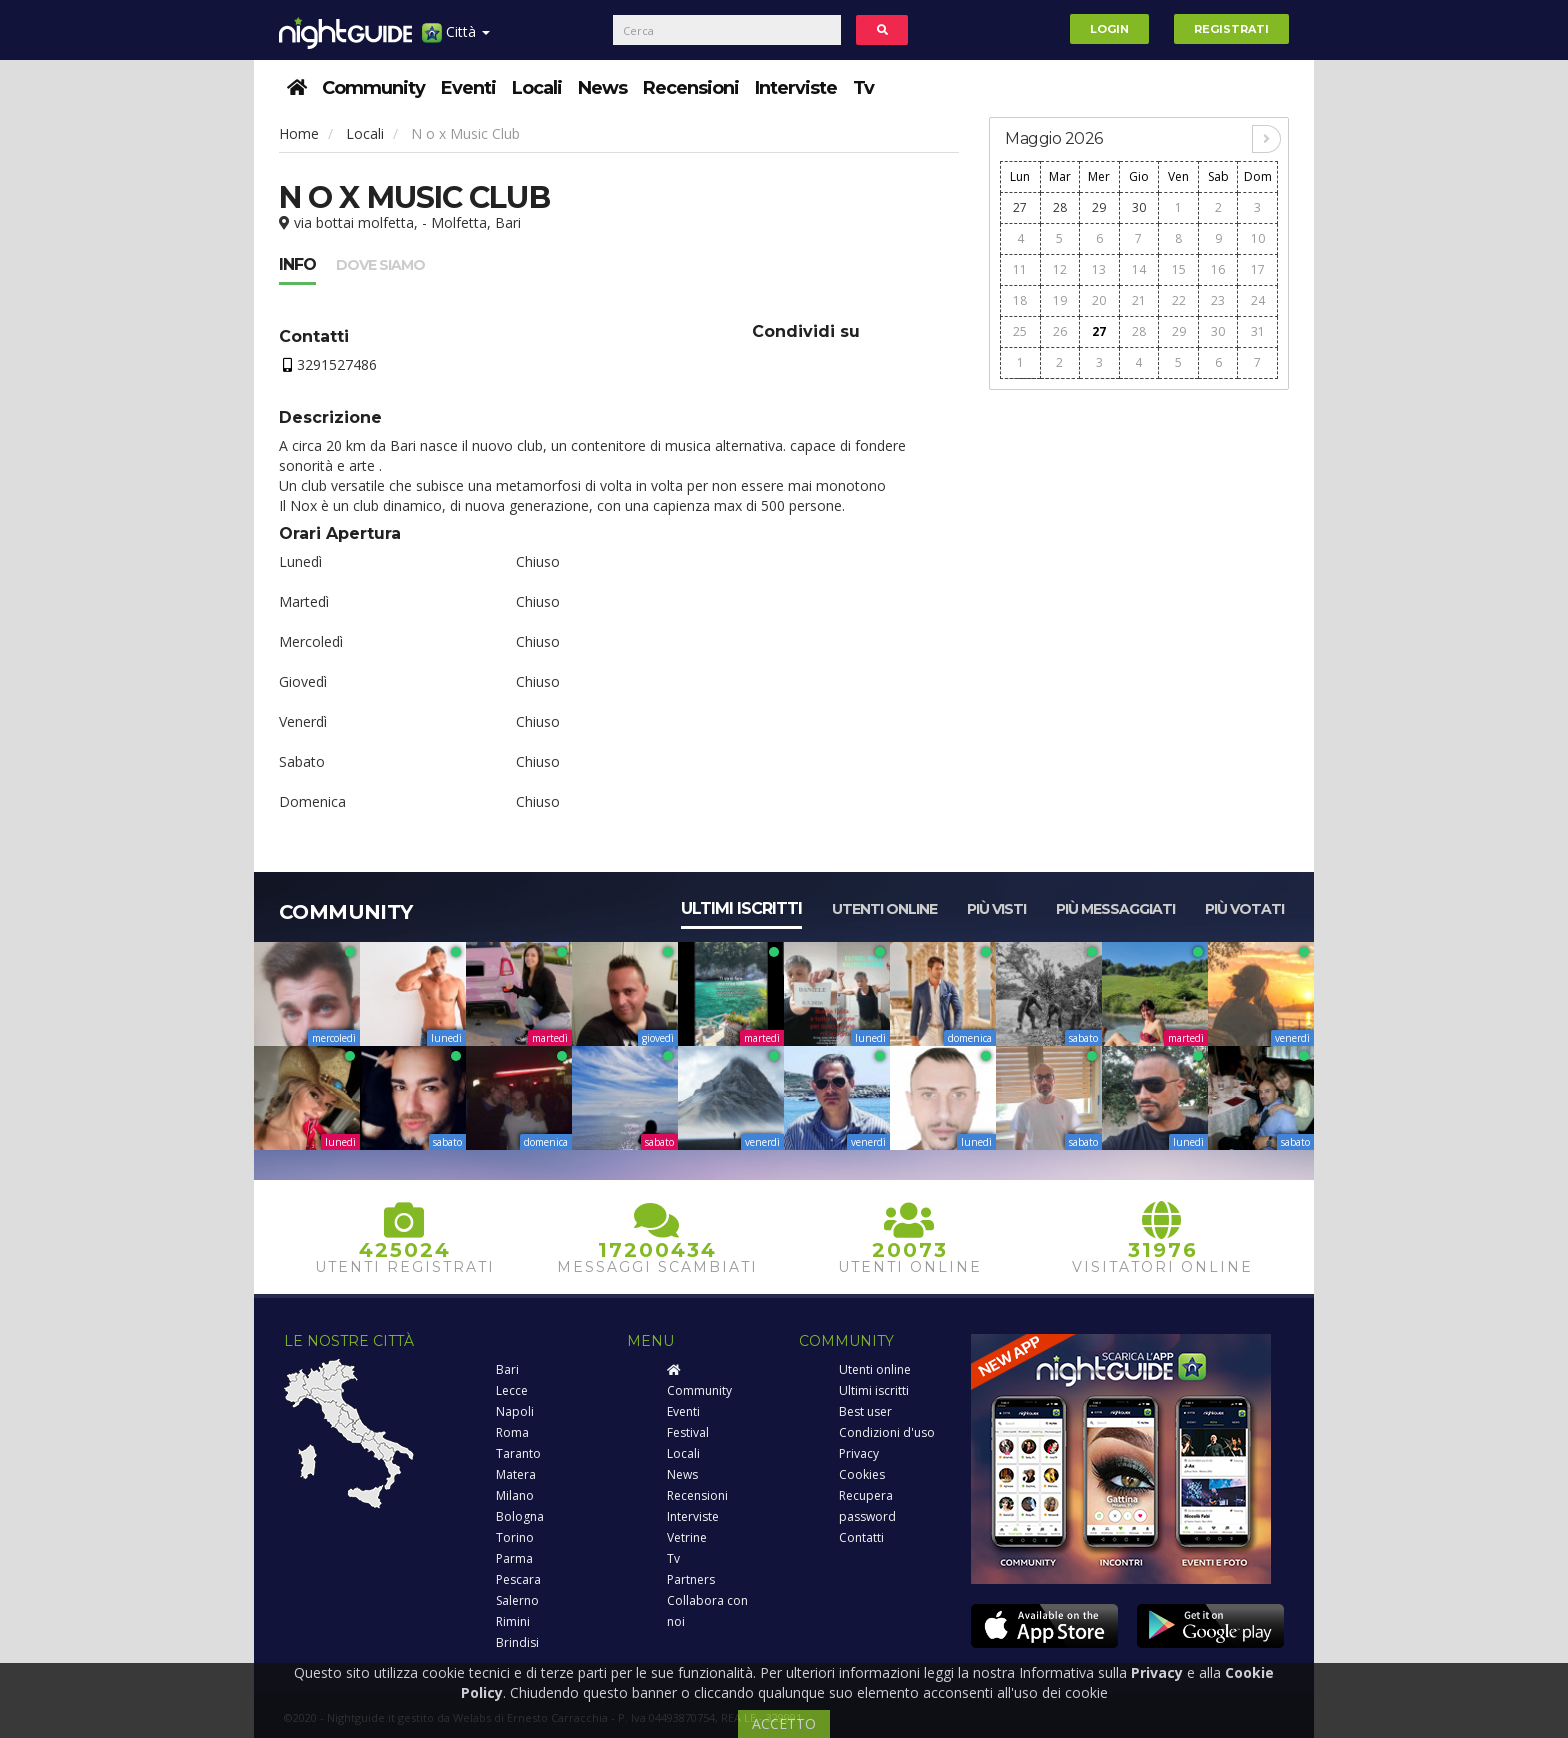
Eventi (468, 88)
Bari (507, 1369)
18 (1020, 300)
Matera (516, 1474)
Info (297, 264)
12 (1060, 269)
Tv (863, 88)
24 (1258, 300)
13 (1099, 269)
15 (1179, 269)
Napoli (515, 1411)
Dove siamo (380, 265)
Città (456, 39)
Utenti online (884, 909)
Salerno (517, 1600)
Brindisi (517, 1642)
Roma (512, 1432)
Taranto (518, 1453)
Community (373, 88)
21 (1139, 300)
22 (1179, 300)
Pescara (518, 1579)
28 (1060, 207)
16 (1218, 269)
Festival (688, 1432)
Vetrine (687, 1537)
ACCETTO (784, 1723)
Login (1109, 29)
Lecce (512, 1390)
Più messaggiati (1115, 909)
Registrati (1231, 29)
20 (1099, 300)
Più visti (996, 909)
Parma (514, 1558)
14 (1139, 269)
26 (1060, 331)
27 (1020, 207)
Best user (865, 1411)
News (602, 88)
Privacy (859, 1453)
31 (1258, 331)
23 (1218, 300)
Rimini (513, 1621)
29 (1099, 207)
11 (1020, 269)
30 (1139, 207)
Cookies (862, 1474)
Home (299, 133)
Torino (515, 1537)
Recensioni (691, 88)
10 (1258, 238)
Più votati (1244, 909)
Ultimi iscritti (741, 908)
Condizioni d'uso (887, 1432)
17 (1258, 269)
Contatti (861, 1537)
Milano (515, 1495)
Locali (537, 88)
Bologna (520, 1516)
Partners (691, 1579)
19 (1060, 300)
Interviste (796, 88)
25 (1020, 331)
